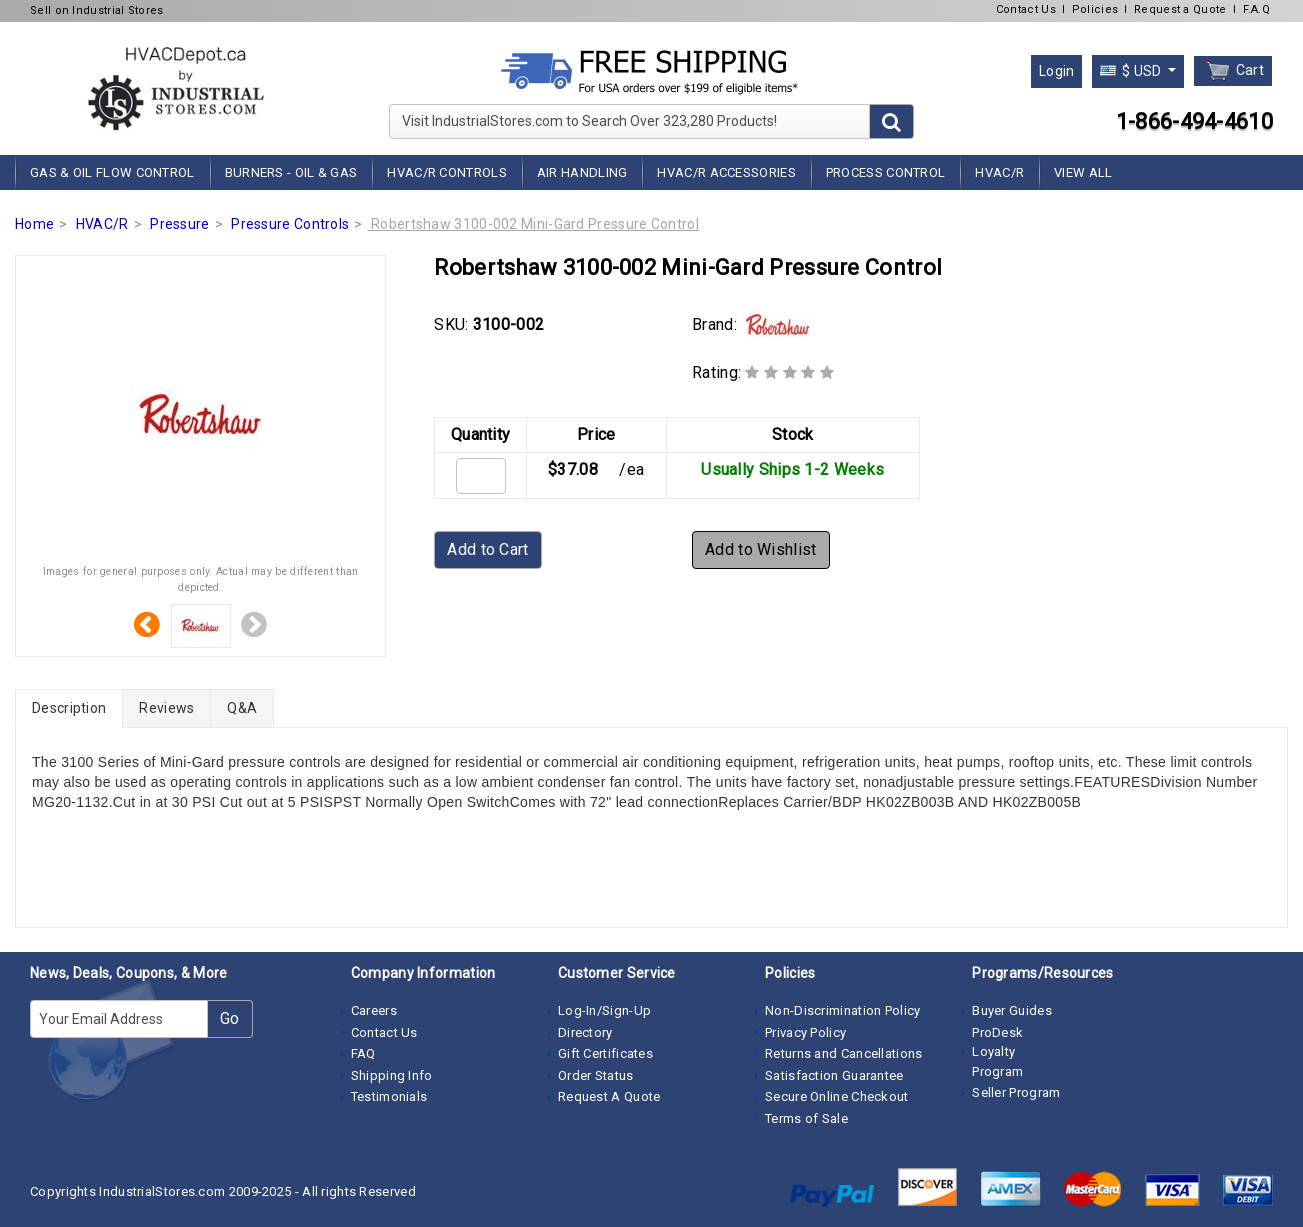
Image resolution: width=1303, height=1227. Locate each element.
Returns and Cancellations (844, 1053)
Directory (585, 1032)
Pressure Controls (290, 224)
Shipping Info (392, 1075)
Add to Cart (487, 549)
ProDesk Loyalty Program (997, 1052)
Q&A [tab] (242, 708)
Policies (1095, 9)
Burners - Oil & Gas (291, 172)
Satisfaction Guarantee (834, 1075)
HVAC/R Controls (447, 172)
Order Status (596, 1075)
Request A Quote (609, 1096)
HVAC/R (999, 172)
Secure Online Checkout (837, 1096)
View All (1083, 172)
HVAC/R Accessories (726, 172)
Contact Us (1026, 9)
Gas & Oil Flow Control (112, 172)
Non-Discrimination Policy (843, 1010)
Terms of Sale (806, 1118)
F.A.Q (1257, 9)
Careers (374, 1010)
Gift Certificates (605, 1053)
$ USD (1132, 71)
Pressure (179, 224)
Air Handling (582, 172)
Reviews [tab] (166, 708)
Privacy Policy (805, 1032)
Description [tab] (69, 708)
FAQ (363, 1053)
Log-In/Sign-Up (604, 1010)
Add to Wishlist (761, 549)
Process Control (886, 172)
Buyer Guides (1012, 1010)
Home (34, 224)
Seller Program (1016, 1092)
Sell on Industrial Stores (97, 10)
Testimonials (389, 1096)
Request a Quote (1180, 9)
